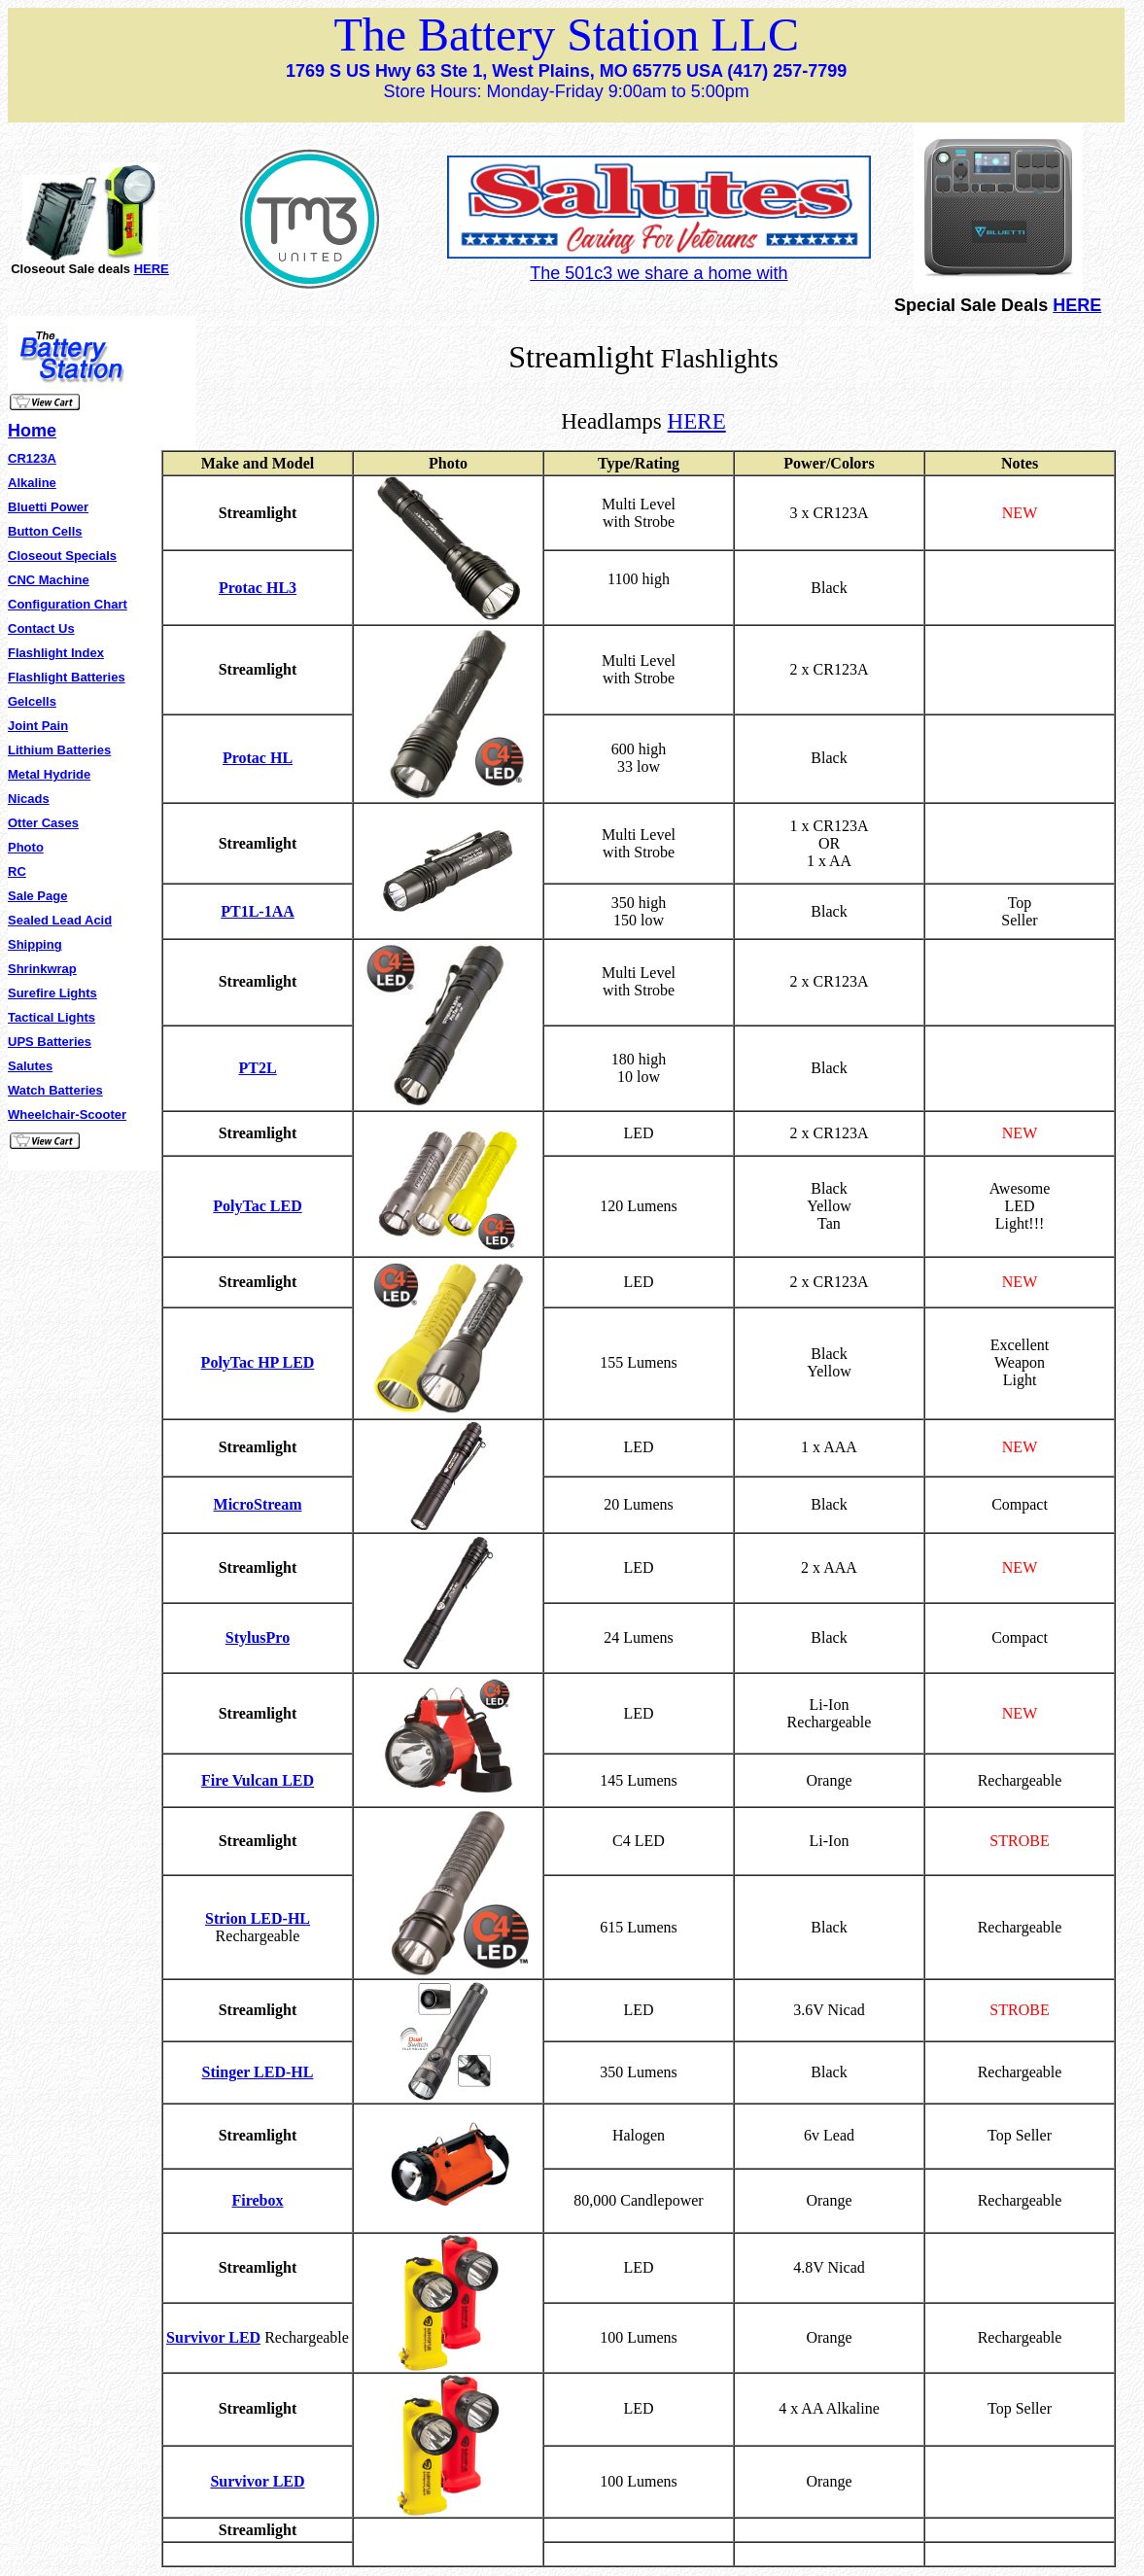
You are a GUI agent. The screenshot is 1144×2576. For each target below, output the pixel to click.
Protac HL (258, 757)
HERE (151, 268)
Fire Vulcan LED (257, 1780)
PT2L (257, 1068)
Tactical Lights (51, 1017)
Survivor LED (213, 2337)
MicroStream (258, 1504)
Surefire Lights (52, 993)
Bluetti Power (48, 507)
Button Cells (45, 531)
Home (32, 430)
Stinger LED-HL (258, 2072)
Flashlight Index (56, 652)
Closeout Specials (62, 555)
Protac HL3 (257, 587)
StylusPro (257, 1637)
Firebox (257, 2200)
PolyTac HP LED (258, 1362)
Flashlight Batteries (66, 677)
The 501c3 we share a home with (658, 273)
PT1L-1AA (258, 911)
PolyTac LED (257, 1206)
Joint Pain (38, 725)
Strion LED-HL (257, 1918)
